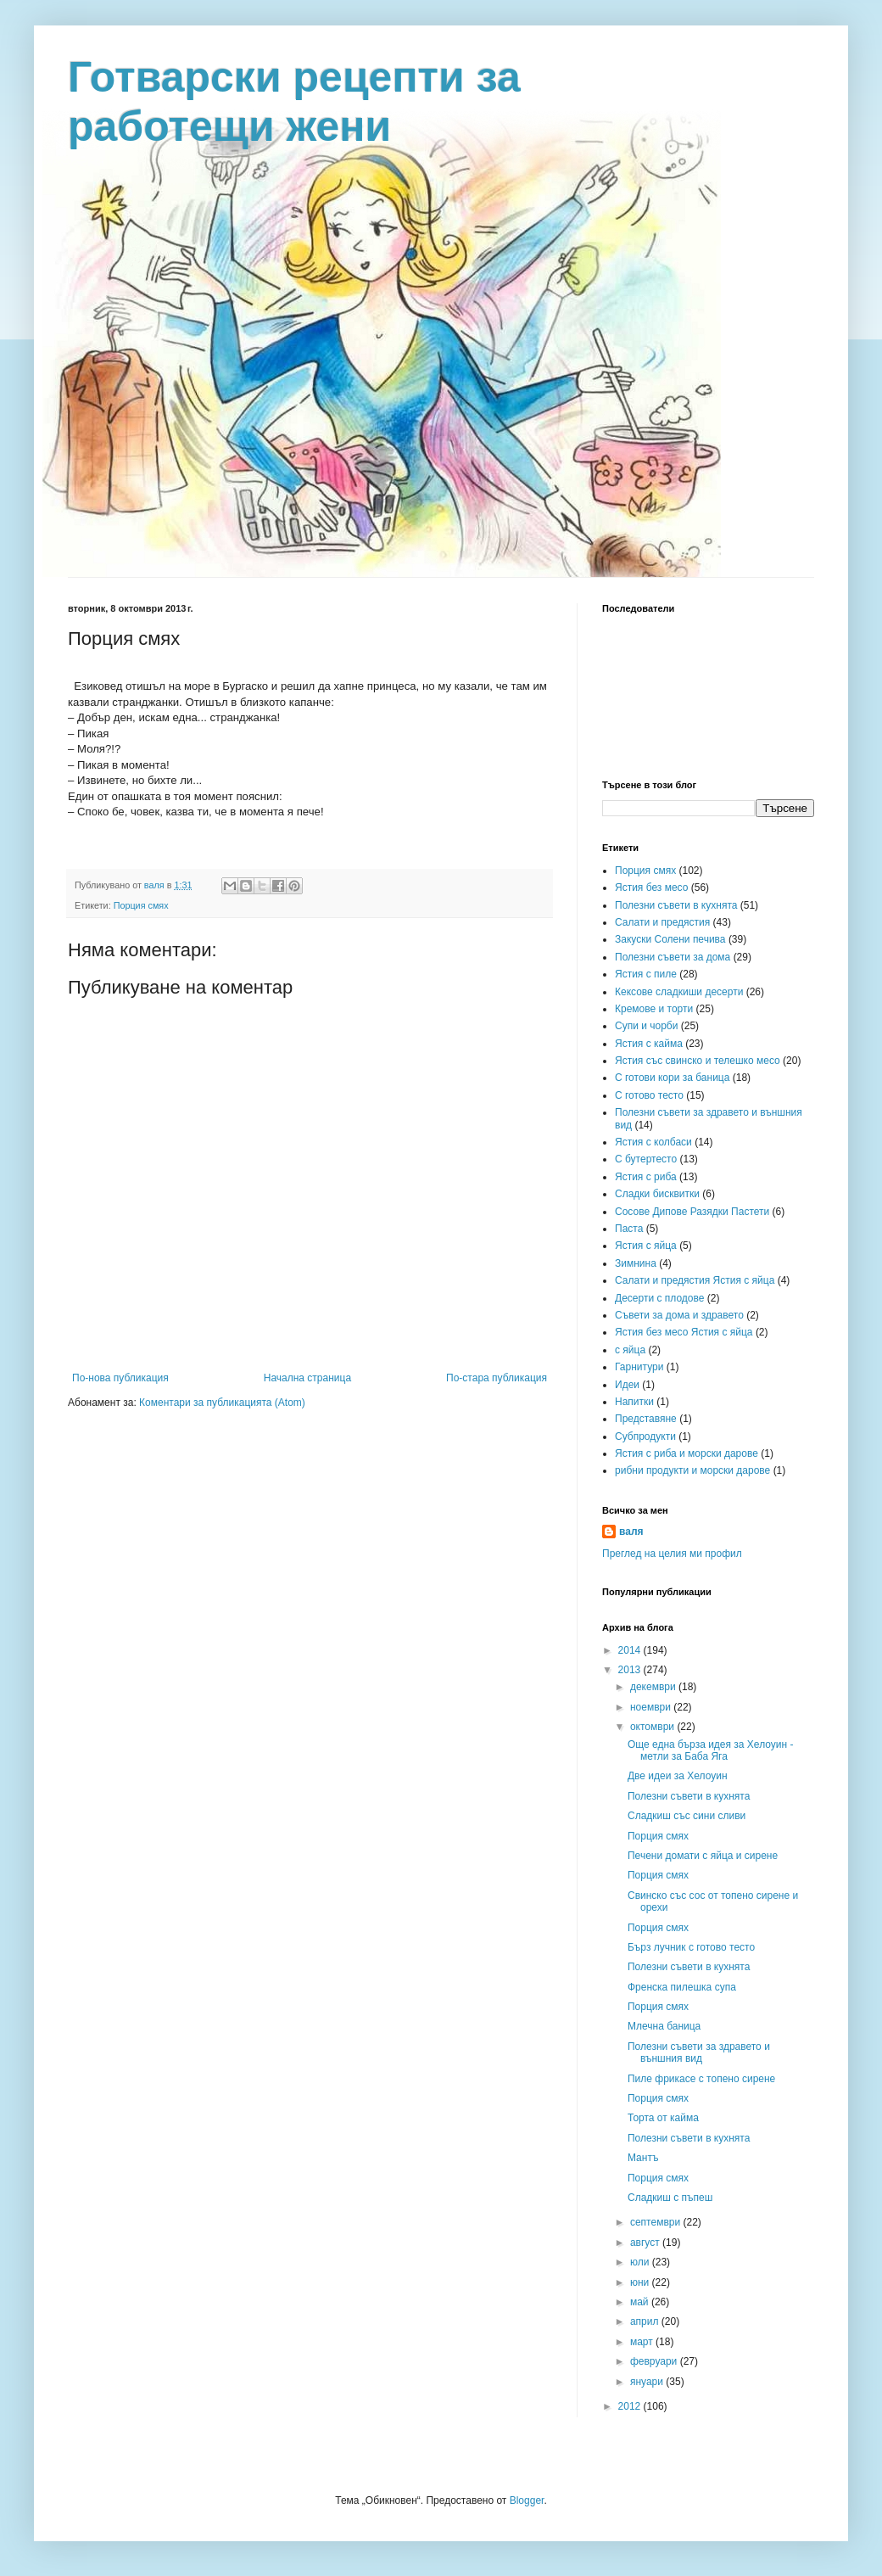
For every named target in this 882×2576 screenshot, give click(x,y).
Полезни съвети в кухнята (676, 905)
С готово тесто (649, 1095)
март (643, 2342)
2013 (631, 1670)
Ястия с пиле (646, 974)
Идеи (627, 1385)
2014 (631, 1650)
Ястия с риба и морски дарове (686, 1453)
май (640, 2302)
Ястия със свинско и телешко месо (697, 1061)
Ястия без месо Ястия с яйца (684, 1332)
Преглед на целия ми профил (672, 1554)
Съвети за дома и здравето (679, 1315)
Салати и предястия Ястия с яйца (694, 1280)
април (646, 2321)
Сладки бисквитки (657, 1194)
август (646, 2242)
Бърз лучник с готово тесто (691, 1947)
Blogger (527, 2500)
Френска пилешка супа (682, 1987)
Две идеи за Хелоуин (678, 1776)
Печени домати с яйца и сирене (703, 1856)
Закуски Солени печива (670, 939)
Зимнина (635, 1263)
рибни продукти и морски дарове (692, 1470)
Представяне (646, 1419)
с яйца (630, 1350)
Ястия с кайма (649, 1044)
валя (631, 1531)
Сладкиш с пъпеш (670, 2198)
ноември (651, 1707)
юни (641, 2282)
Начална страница (307, 1378)
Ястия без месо (651, 887)
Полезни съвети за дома (672, 957)
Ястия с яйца (646, 1246)
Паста (629, 1229)
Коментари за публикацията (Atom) (222, 1402)
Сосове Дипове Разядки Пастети (692, 1212)
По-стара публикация (496, 1378)
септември (657, 2222)
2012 (631, 2406)
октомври (653, 1727)
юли (641, 2262)
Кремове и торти (654, 1009)
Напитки (634, 1402)
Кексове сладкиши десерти (679, 992)
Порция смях (141, 905)
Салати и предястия (662, 922)
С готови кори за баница (672, 1078)
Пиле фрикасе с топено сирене (701, 2079)
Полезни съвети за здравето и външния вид (699, 2052)
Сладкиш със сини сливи (686, 1816)
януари (648, 2382)
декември (654, 1687)
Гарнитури (639, 1367)
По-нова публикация (120, 1378)
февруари (655, 2361)
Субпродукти (645, 1436)
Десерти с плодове (659, 1298)
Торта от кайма (663, 2118)
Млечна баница (664, 2026)
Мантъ (643, 2158)
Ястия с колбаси (653, 1142)
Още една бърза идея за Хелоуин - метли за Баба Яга (711, 1750)
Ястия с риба (646, 1177)
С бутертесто (646, 1159)
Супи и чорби (646, 1026)
